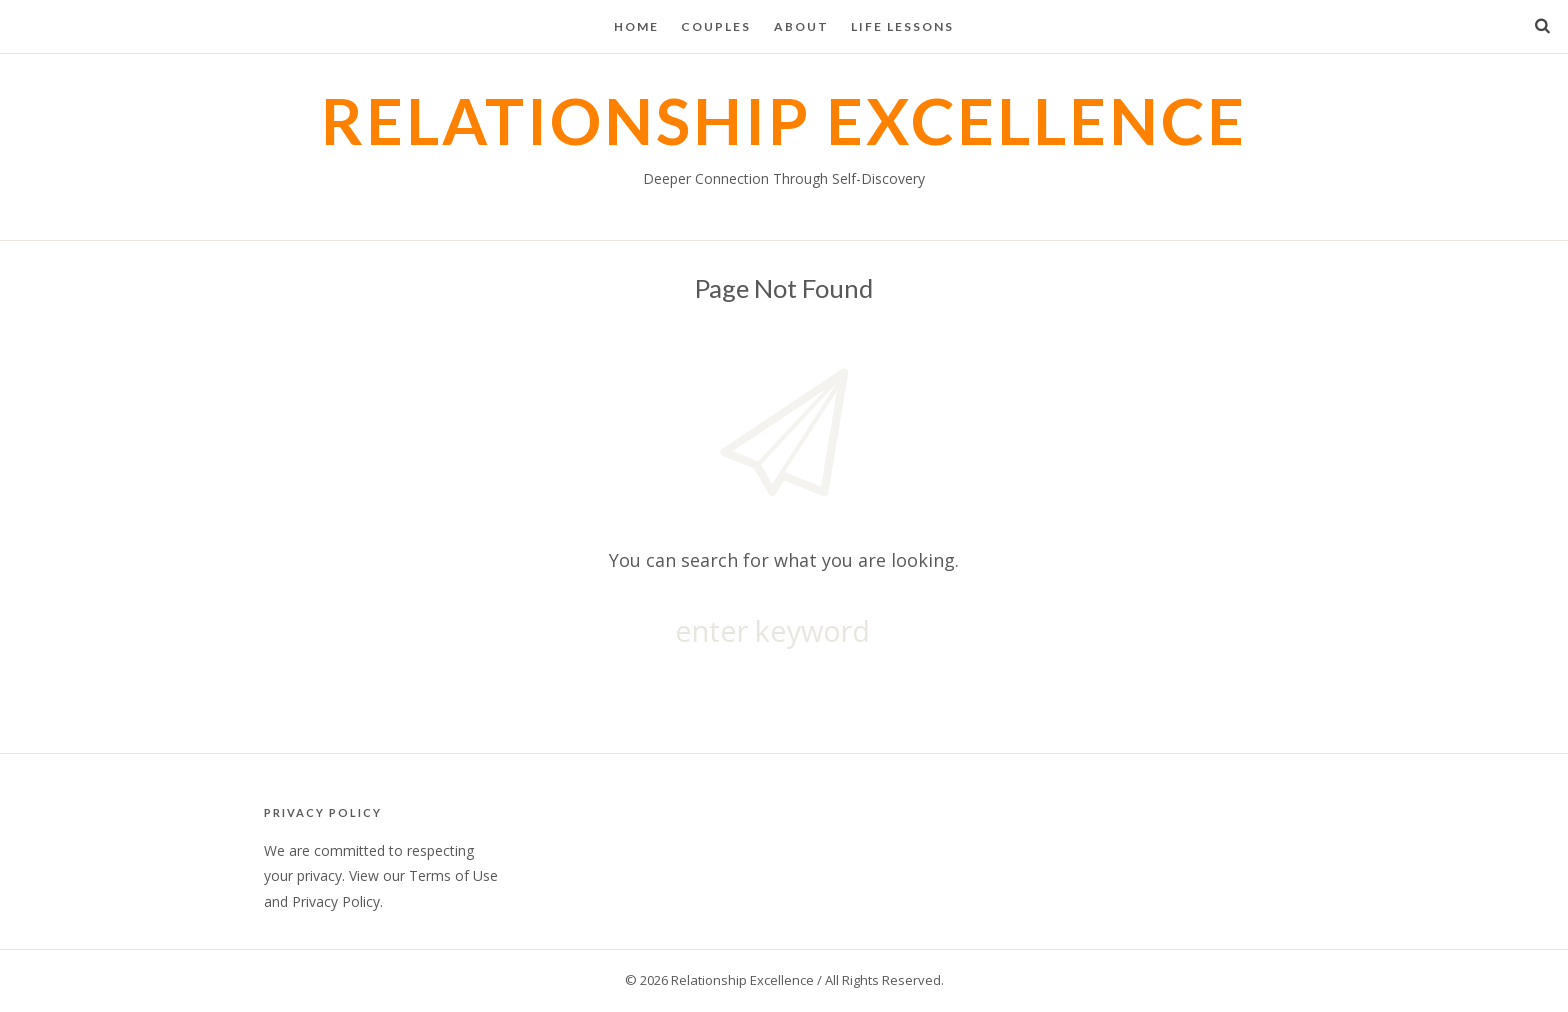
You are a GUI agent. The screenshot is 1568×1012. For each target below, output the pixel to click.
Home (636, 26)
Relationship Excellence (784, 120)
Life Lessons (902, 26)
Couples (716, 26)
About (801, 26)
